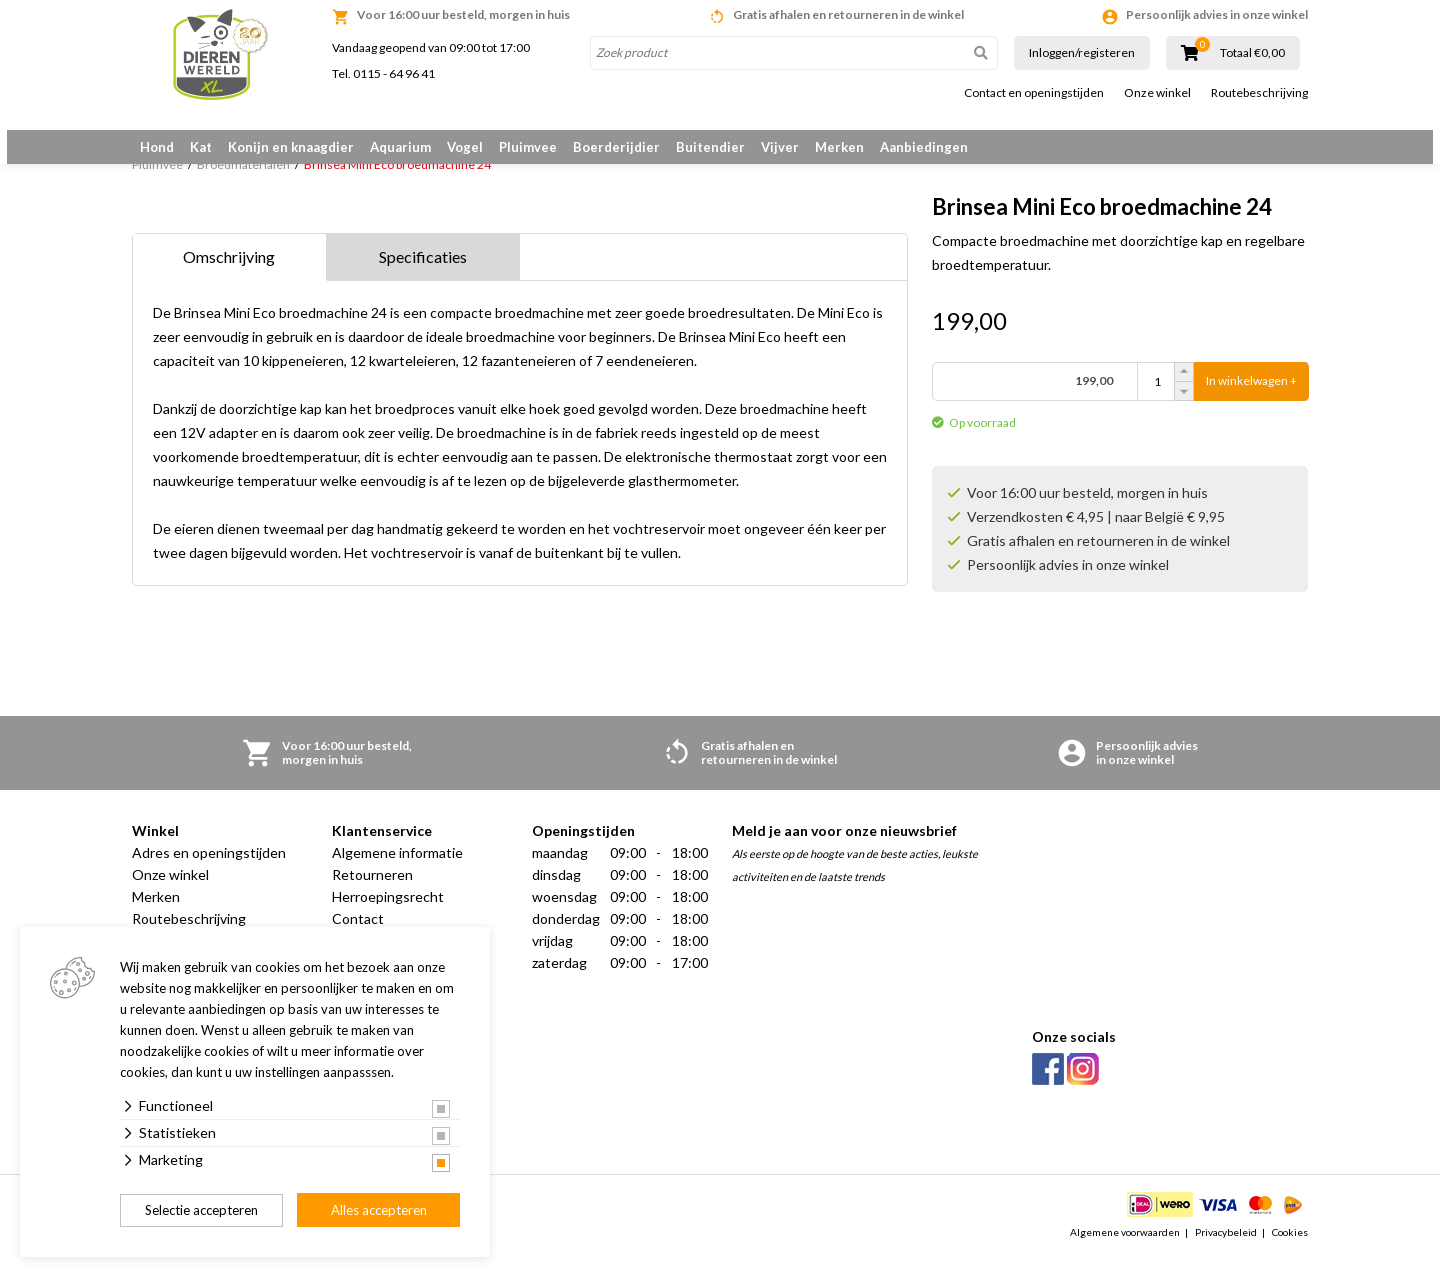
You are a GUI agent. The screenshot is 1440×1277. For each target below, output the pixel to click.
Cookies (1290, 1251)
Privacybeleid (1226, 1251)
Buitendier (710, 147)
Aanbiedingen (924, 147)
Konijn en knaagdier (291, 147)
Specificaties (423, 275)
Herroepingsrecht (388, 915)
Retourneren (372, 893)
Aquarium (400, 147)
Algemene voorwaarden (1125, 1251)
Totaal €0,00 (1252, 53)
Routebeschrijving (1259, 93)
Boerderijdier (616, 147)
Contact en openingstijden (1034, 93)
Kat (201, 147)
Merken (839, 147)
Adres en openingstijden (209, 871)
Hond (157, 147)
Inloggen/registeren (1082, 52)
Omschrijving (229, 275)
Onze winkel (1157, 93)
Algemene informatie (397, 871)
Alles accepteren (379, 1210)
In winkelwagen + (1251, 391)
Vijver (780, 147)
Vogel (465, 147)
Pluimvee (528, 147)
